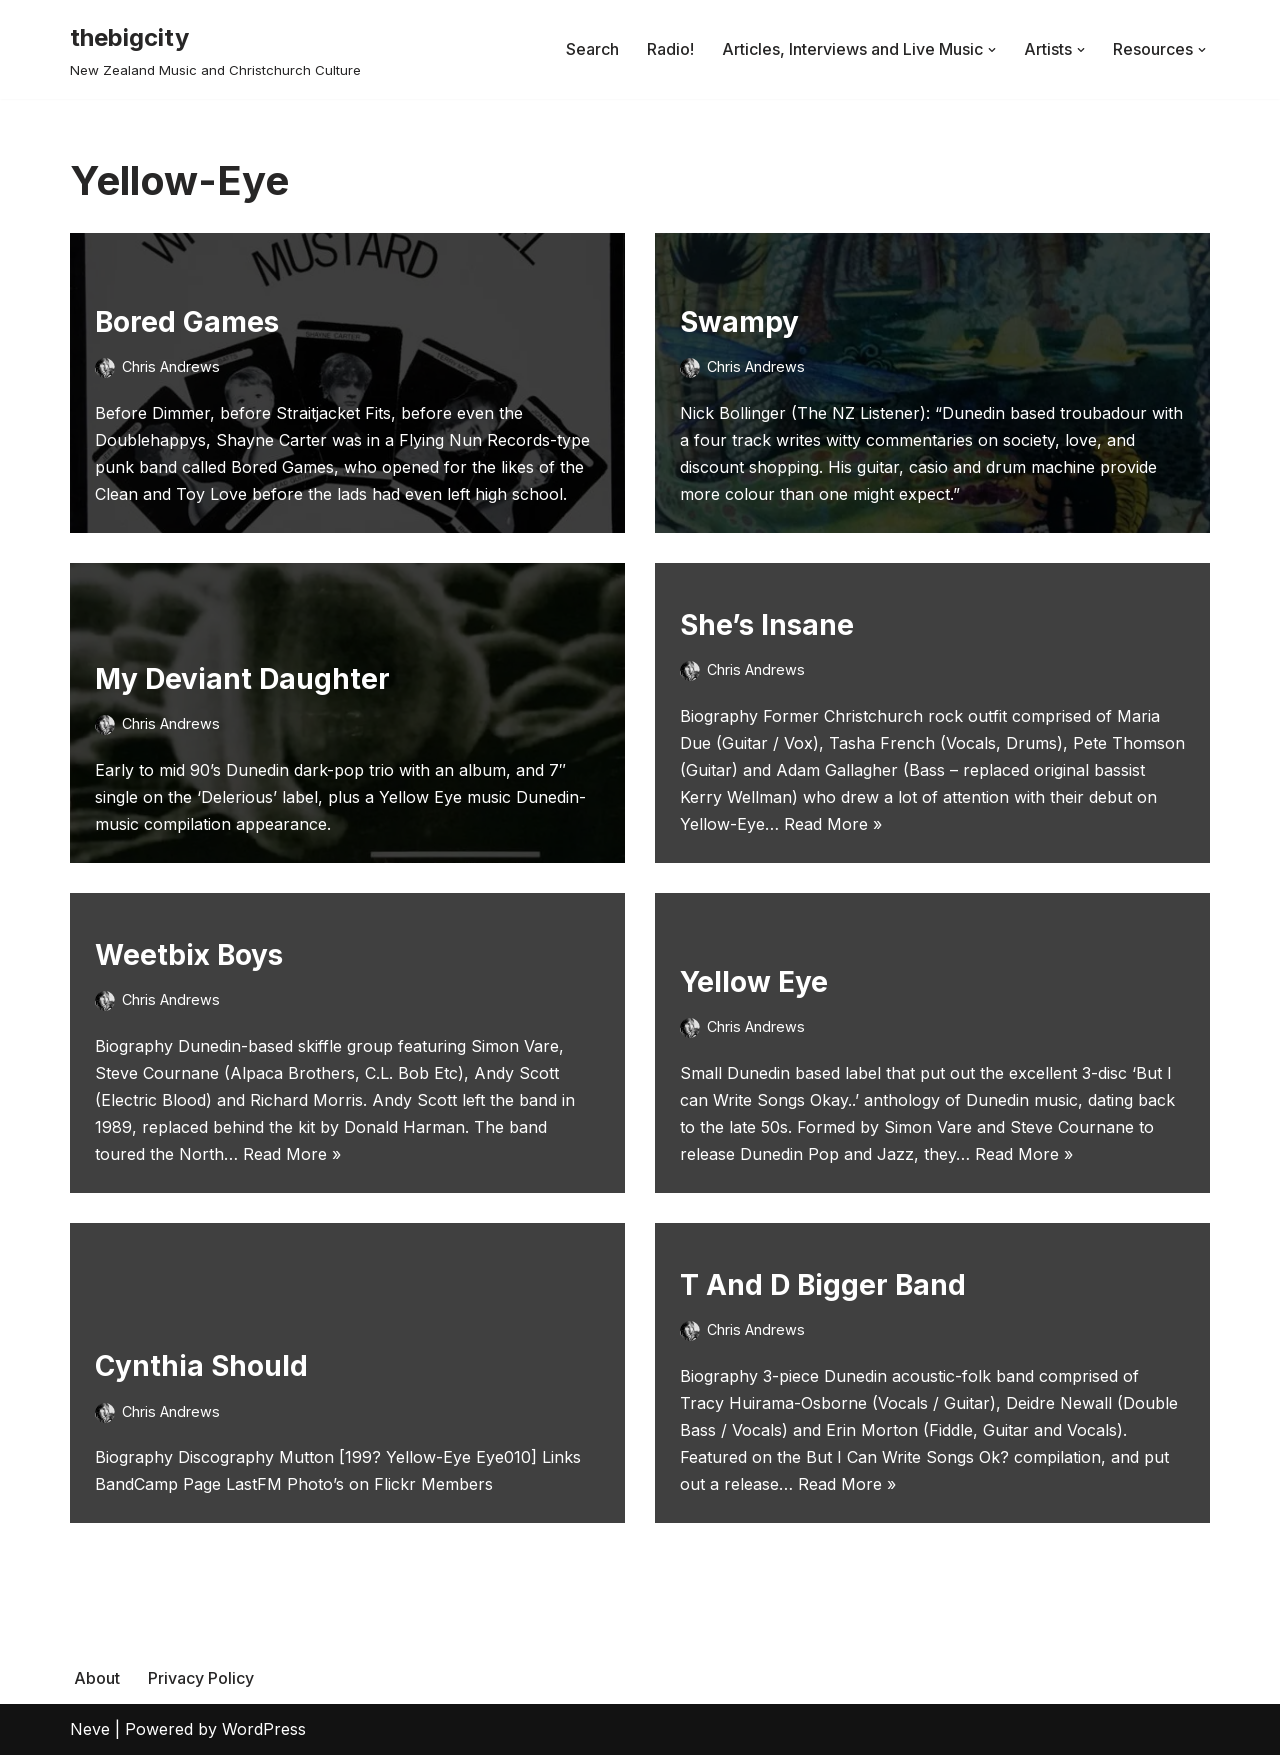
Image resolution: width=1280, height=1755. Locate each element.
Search (592, 49)
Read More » (833, 824)
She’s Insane (767, 625)
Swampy (739, 322)
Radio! (670, 49)
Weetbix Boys (189, 955)
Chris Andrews (171, 366)
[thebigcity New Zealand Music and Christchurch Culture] (215, 49)
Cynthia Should (201, 1366)
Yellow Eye (754, 982)
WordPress (264, 1729)
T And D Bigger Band (823, 1285)
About (97, 1678)
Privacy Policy (201, 1678)
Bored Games (187, 322)
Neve (90, 1729)
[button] (992, 50)
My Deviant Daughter (242, 679)
